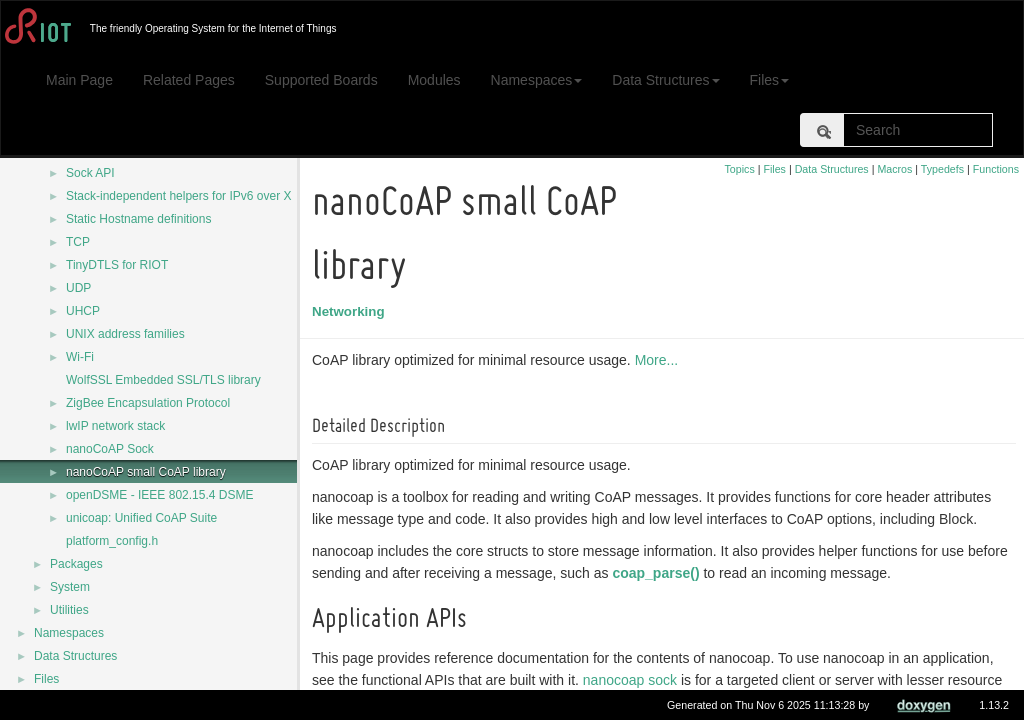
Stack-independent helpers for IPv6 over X (178, 196)
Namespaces (537, 80)
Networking (351, 311)
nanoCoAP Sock (110, 449)
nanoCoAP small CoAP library (146, 472)
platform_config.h (112, 541)
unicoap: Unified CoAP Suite (141, 518)
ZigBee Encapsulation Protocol (148, 403)
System (70, 587)
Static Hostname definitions (138, 219)
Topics (740, 169)
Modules (434, 80)
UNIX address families (125, 334)
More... (660, 360)
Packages (76, 564)
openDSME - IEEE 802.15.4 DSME (159, 495)
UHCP (83, 311)
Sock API (90, 173)
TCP (78, 242)
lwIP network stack (115, 426)
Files (770, 80)
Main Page (79, 80)
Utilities (69, 610)
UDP (78, 288)
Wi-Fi (80, 357)
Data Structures (665, 80)
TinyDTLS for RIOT (117, 265)
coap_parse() (658, 573)
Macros (894, 169)
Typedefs (942, 169)
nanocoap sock (633, 680)
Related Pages (189, 80)
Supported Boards (321, 80)
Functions (996, 169)
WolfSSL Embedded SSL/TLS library (163, 380)
